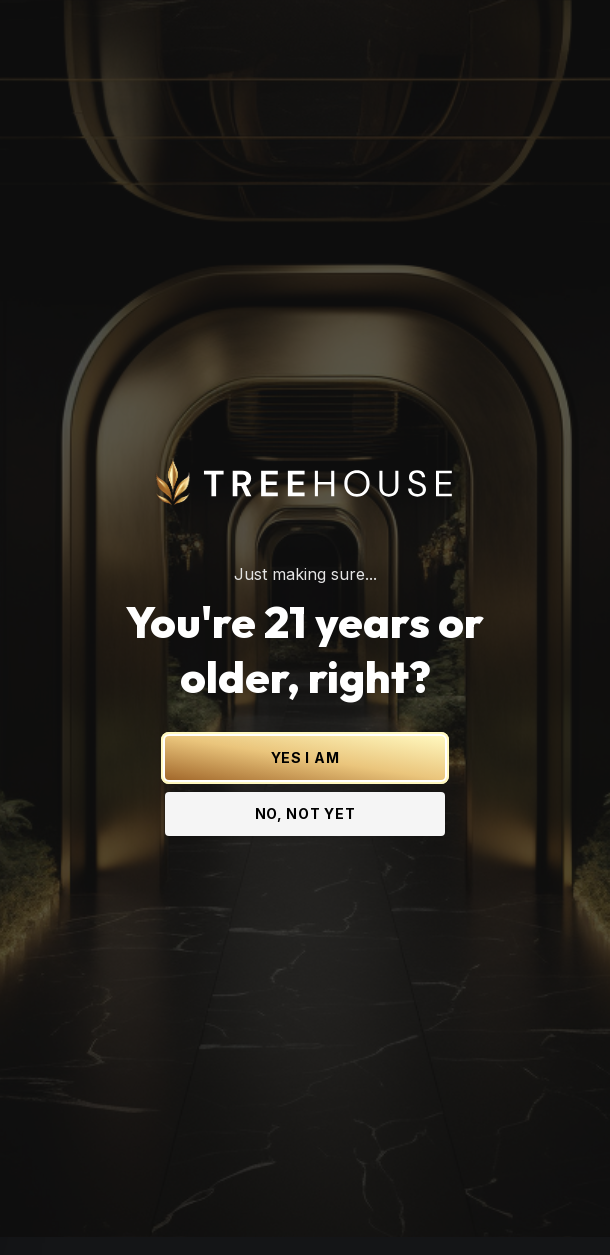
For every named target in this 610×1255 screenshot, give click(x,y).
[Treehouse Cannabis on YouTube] (365, 1211)
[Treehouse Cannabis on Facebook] (285, 1211)
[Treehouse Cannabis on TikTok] (405, 1211)
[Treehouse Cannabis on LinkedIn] (325, 1211)
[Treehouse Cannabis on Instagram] (245, 1211)
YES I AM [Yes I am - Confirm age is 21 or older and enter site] (305, 738)
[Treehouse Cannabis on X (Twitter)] (205, 1211)
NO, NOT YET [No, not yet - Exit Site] (305, 794)
